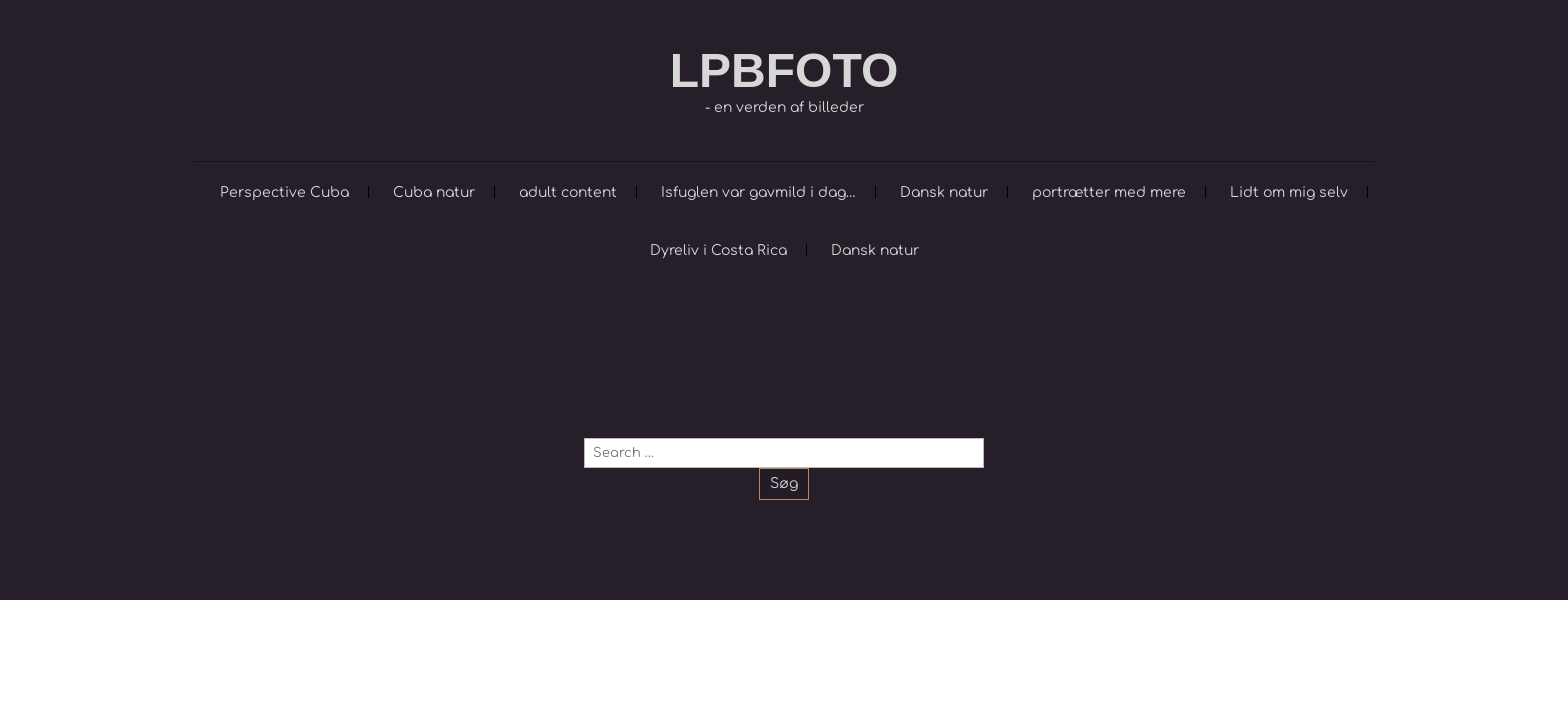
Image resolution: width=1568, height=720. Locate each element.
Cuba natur (434, 192)
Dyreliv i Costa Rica (718, 250)
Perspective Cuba (284, 192)
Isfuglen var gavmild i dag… (758, 192)
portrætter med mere (1109, 192)
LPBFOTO (784, 70)
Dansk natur (944, 192)
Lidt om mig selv (1289, 192)
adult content (568, 192)
